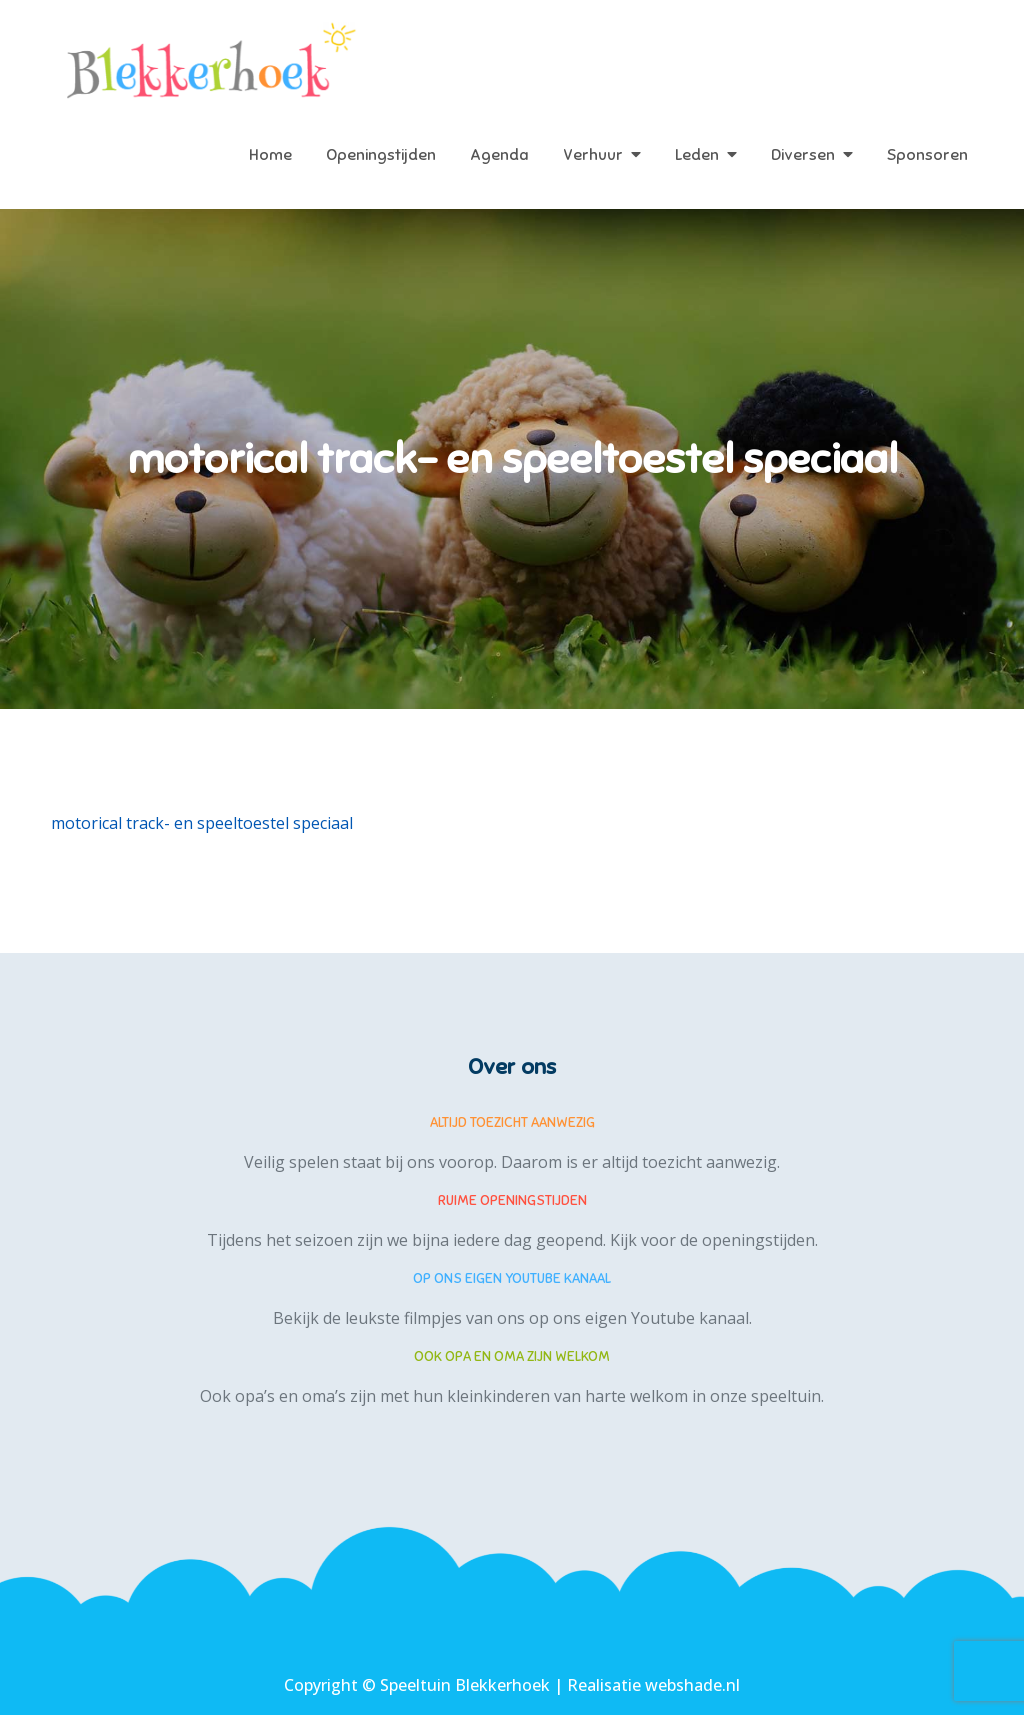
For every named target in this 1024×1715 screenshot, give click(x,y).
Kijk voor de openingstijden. (714, 1240)
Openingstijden (381, 155)
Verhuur (593, 155)
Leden (697, 155)
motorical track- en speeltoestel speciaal (202, 823)
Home (270, 155)
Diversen (803, 155)
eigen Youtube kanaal (667, 1318)
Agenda (499, 155)
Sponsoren (927, 155)
